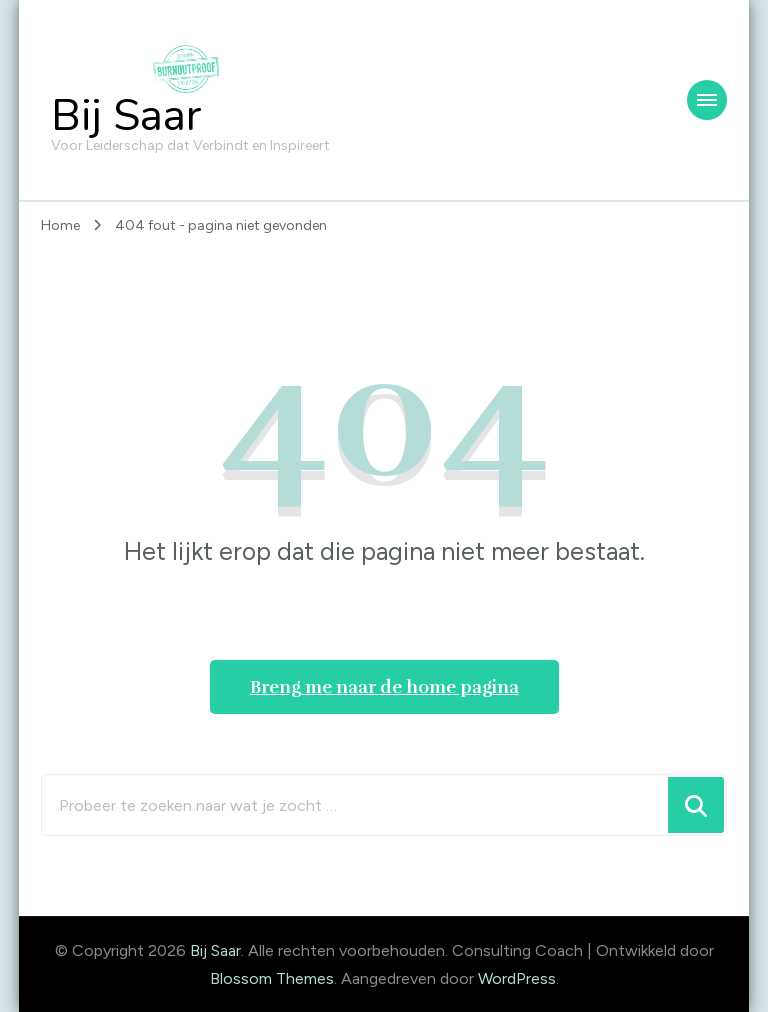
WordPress (517, 978)
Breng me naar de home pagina (384, 687)
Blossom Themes (272, 978)
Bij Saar (126, 116)
